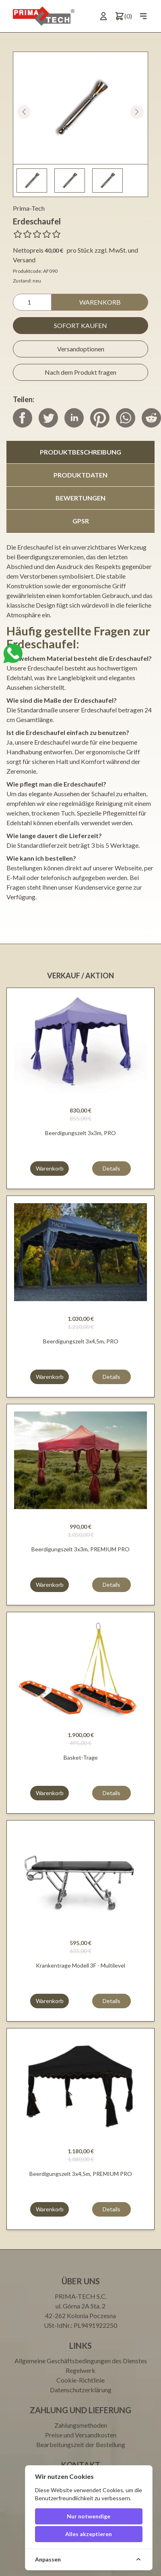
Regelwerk (80, 2370)
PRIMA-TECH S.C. (81, 2296)
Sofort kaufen (80, 325)
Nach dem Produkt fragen (80, 372)
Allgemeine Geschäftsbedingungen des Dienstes (80, 2360)
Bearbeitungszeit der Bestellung (80, 2444)
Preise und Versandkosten (80, 2435)
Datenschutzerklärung (80, 2389)
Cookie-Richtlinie (80, 2380)
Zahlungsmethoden (80, 2425)
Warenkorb (100, 302)
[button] (137, 111)
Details (111, 1168)
